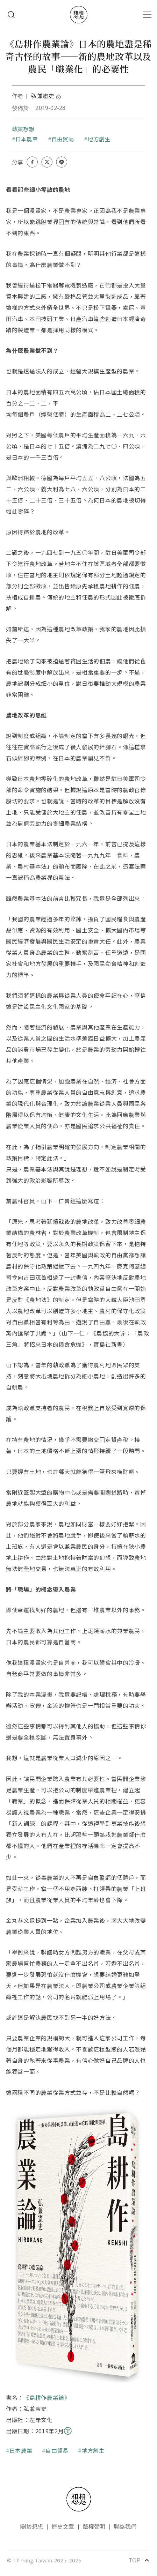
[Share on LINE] (61, 161)
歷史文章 (63, 2527)
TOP (139, 2560)
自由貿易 (62, 139)
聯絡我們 (125, 2527)
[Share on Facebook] (32, 161)
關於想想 (31, 2527)
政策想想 (23, 129)
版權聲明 (94, 2527)
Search (11, 15)
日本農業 (26, 139)
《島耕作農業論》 (46, 2397)
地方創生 (98, 139)
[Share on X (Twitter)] (46, 161)
